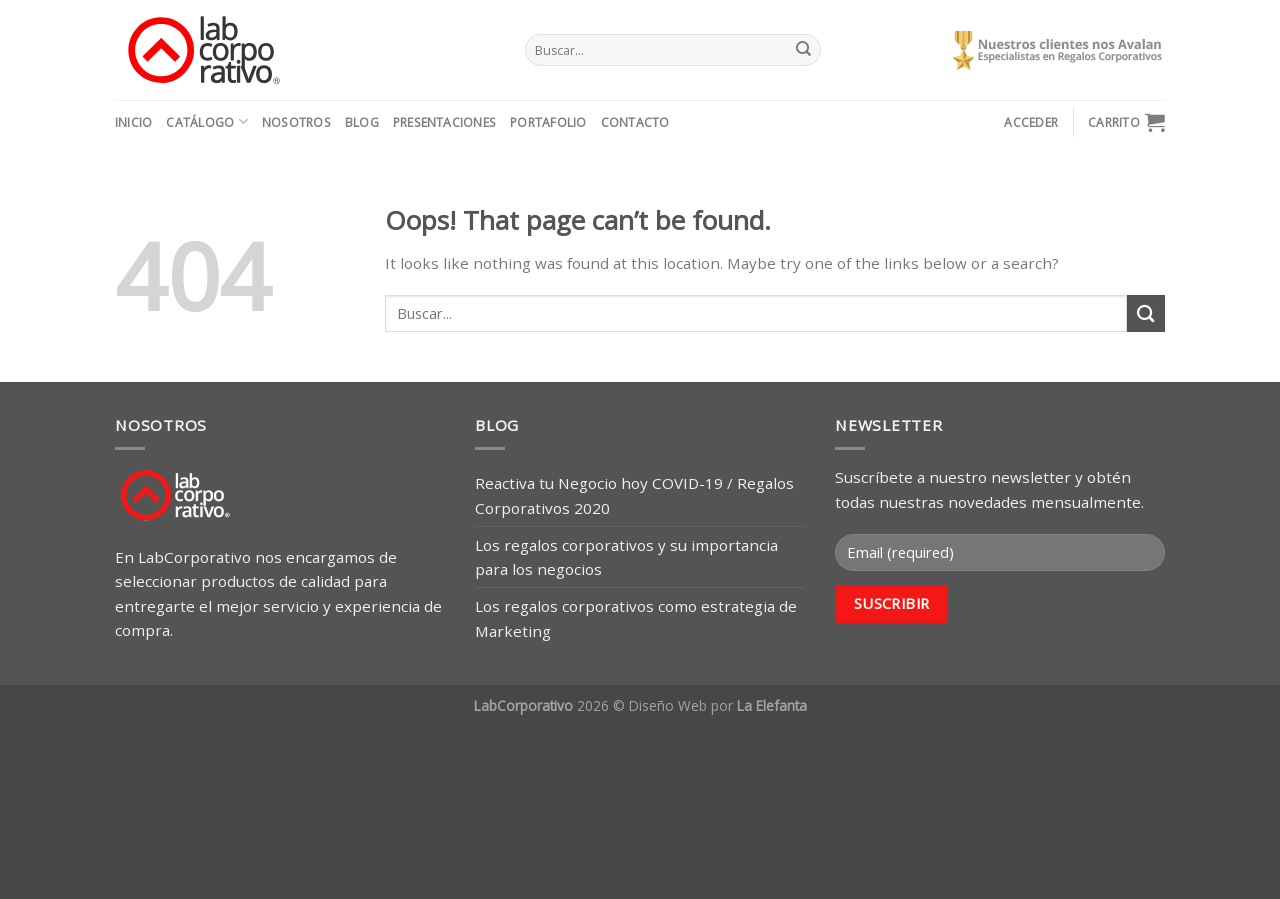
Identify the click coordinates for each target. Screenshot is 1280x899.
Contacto (635, 122)
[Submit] (803, 50)
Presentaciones (444, 122)
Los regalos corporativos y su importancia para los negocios (626, 557)
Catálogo (206, 121)
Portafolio (548, 122)
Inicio (133, 122)
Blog (362, 122)
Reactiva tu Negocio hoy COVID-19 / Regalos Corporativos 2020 (634, 495)
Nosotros (296, 122)
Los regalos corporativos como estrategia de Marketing (636, 618)
